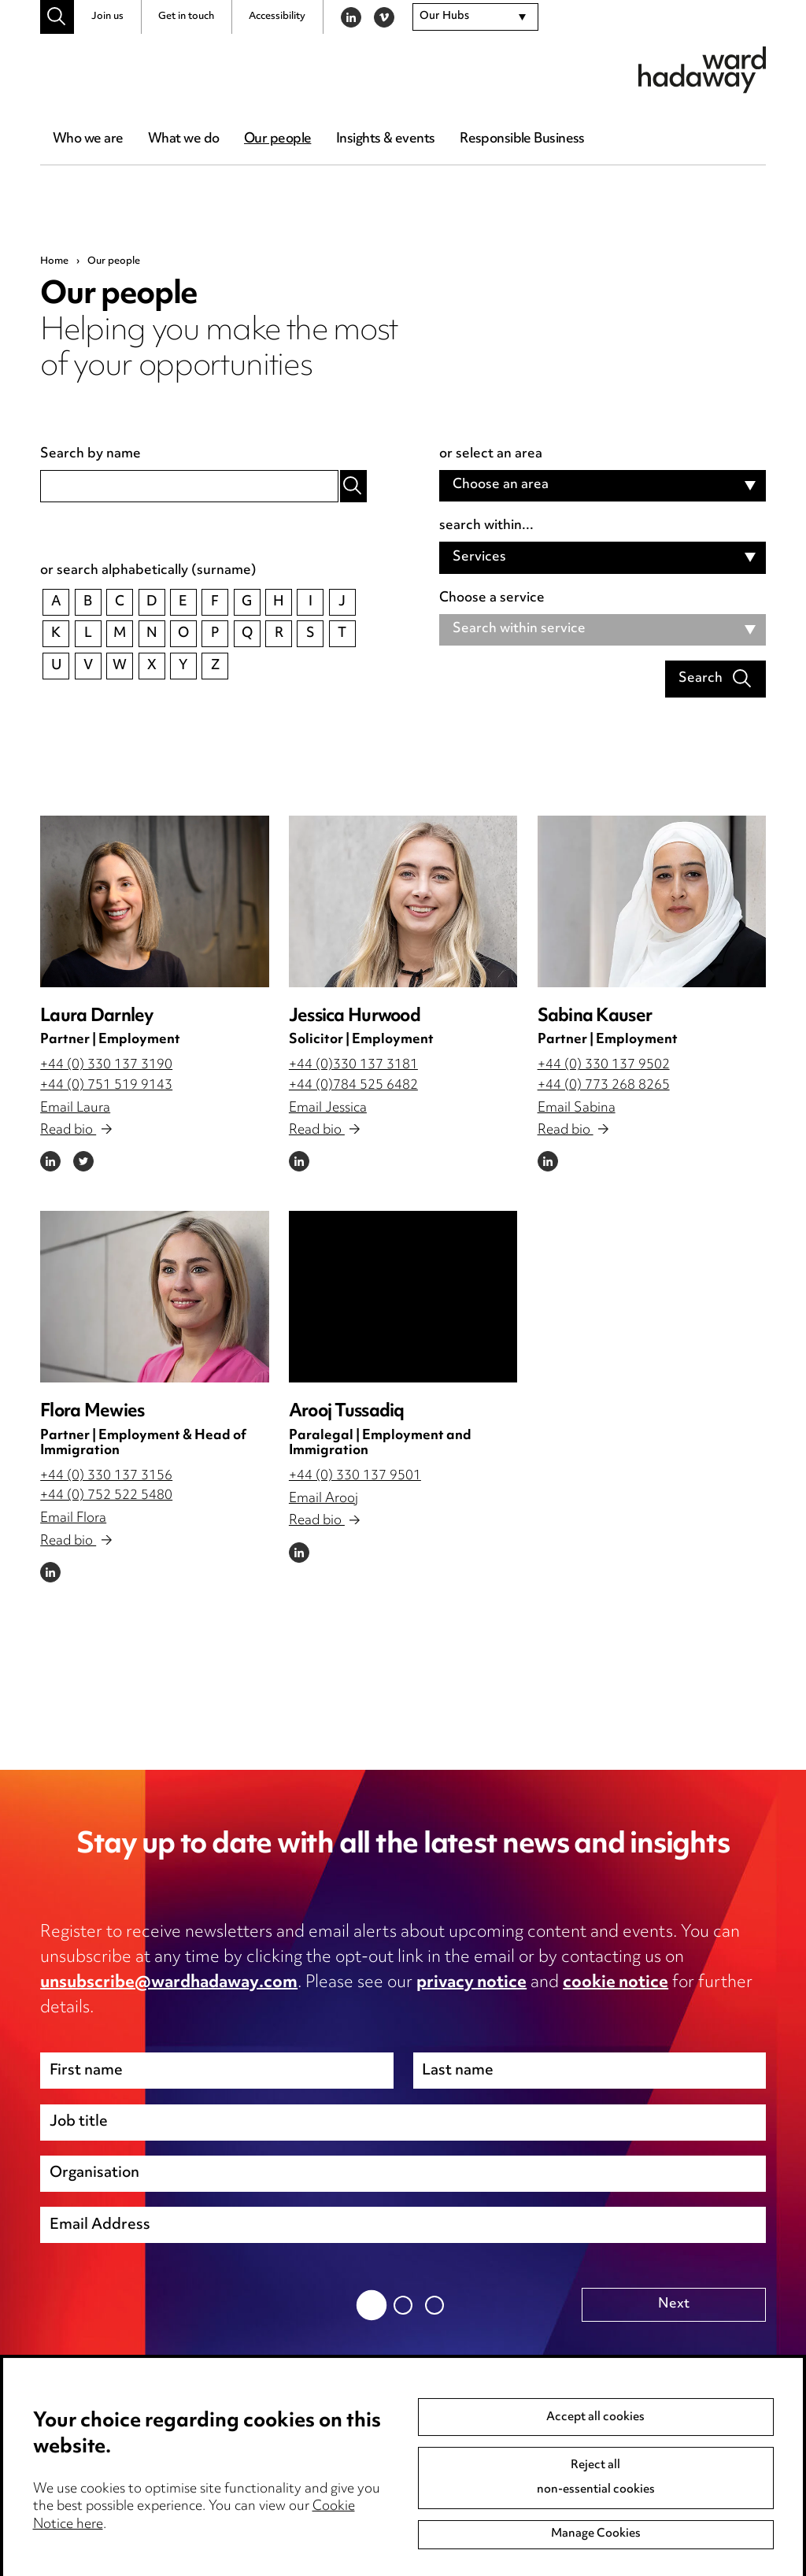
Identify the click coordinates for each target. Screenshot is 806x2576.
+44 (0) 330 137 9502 (604, 1065)
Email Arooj (323, 1499)
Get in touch (186, 16)
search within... (486, 526)
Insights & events (385, 139)
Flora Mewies (92, 1412)
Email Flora (73, 1518)
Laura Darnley (96, 1016)
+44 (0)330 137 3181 (353, 1065)
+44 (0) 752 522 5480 (106, 1495)
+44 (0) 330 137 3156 (106, 1476)
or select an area (490, 455)
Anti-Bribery (377, 2449)
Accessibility (277, 16)
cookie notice (615, 1983)
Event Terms (377, 2474)
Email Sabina (577, 1108)
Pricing (61, 2474)
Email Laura (75, 1108)
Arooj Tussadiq (347, 1412)
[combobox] (475, 17)
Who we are (88, 139)
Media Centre (83, 2449)
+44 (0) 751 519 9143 (106, 1085)
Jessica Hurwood (354, 1016)
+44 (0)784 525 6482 (353, 1085)
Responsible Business (522, 139)
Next (674, 2304)
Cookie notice (232, 2474)
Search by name (90, 455)
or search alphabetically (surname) (148, 571)
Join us (107, 16)
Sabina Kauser (595, 1016)
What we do (183, 139)
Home (54, 261)
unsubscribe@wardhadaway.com (169, 1983)
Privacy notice (233, 2449)
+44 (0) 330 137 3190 (106, 1065)
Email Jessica (328, 1108)
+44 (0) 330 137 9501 (355, 1476)
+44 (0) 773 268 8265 (604, 1085)
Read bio (75, 1130)
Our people (277, 139)
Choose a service (492, 599)
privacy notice (471, 1983)
